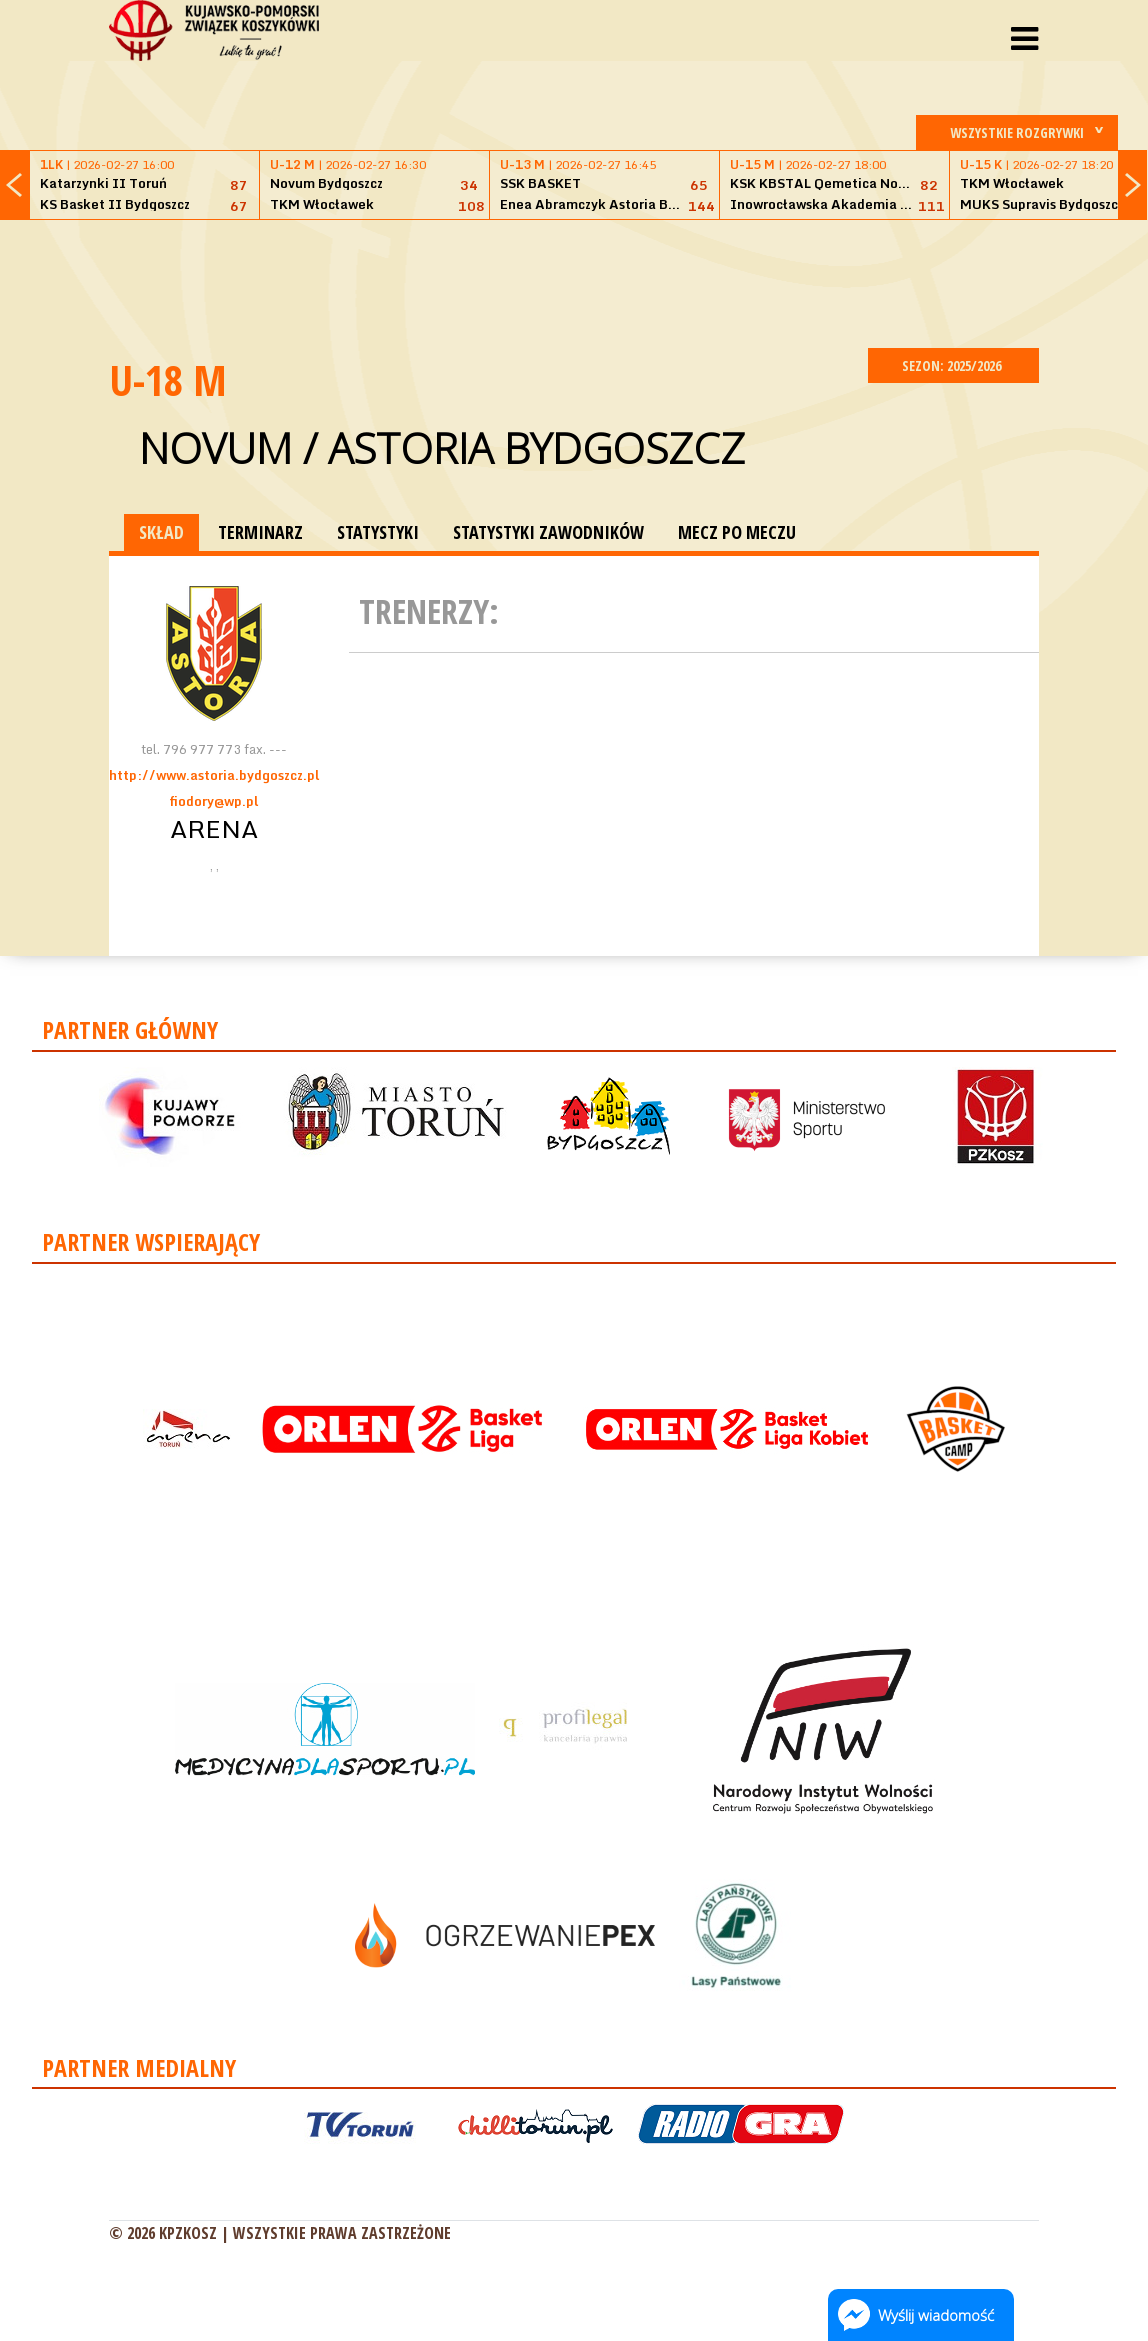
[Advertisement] (574, 281)
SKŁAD (161, 532)
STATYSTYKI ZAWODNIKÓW (548, 532)
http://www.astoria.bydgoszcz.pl (214, 775)
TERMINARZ (260, 532)
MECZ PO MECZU (737, 532)
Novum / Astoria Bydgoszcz (442, 447)
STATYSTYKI (378, 532)
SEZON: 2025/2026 (953, 365)
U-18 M (168, 379)
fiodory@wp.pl (214, 801)
